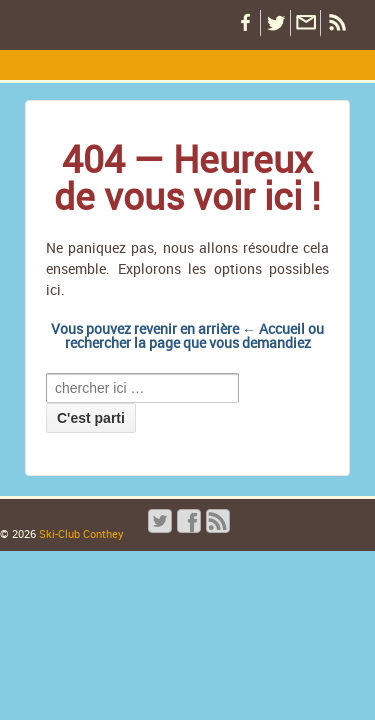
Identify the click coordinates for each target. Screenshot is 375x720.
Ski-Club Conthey (80, 533)
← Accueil (273, 328)
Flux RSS (335, 23)
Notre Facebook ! (245, 23)
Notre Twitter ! (275, 23)
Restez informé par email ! (305, 23)
